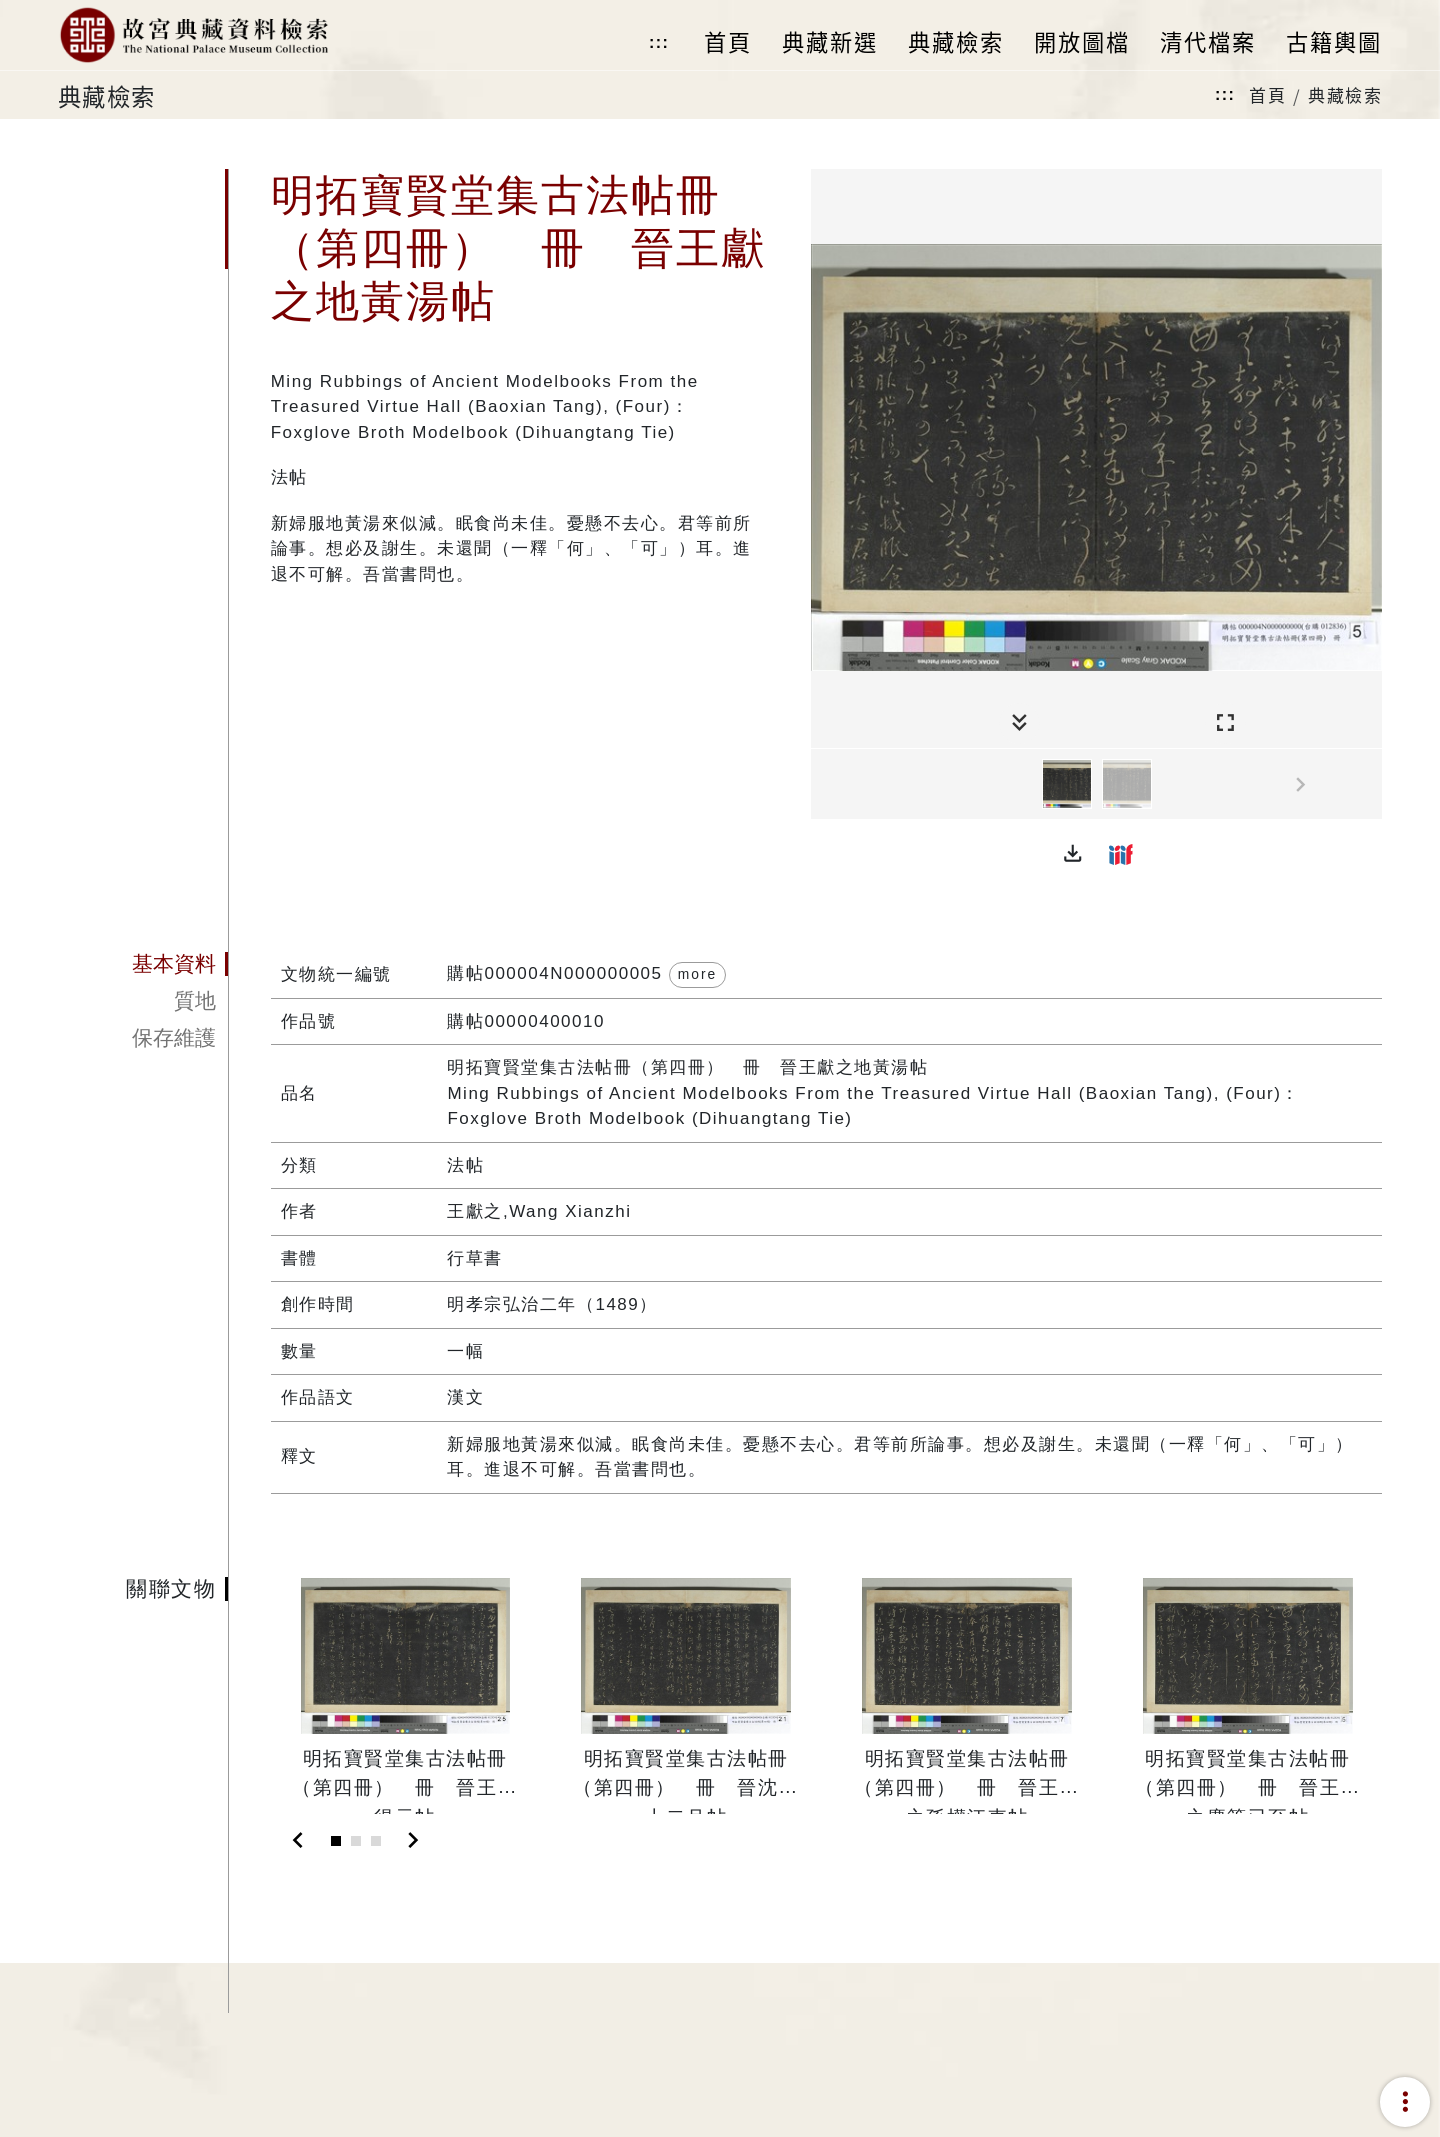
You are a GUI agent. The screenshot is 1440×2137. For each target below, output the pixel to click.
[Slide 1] (336, 1841)
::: (659, 42)
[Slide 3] (376, 1841)
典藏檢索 (1345, 94)
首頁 (1267, 94)
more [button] (697, 974)
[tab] (143, 964)
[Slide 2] (356, 1841)
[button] (1073, 854)
